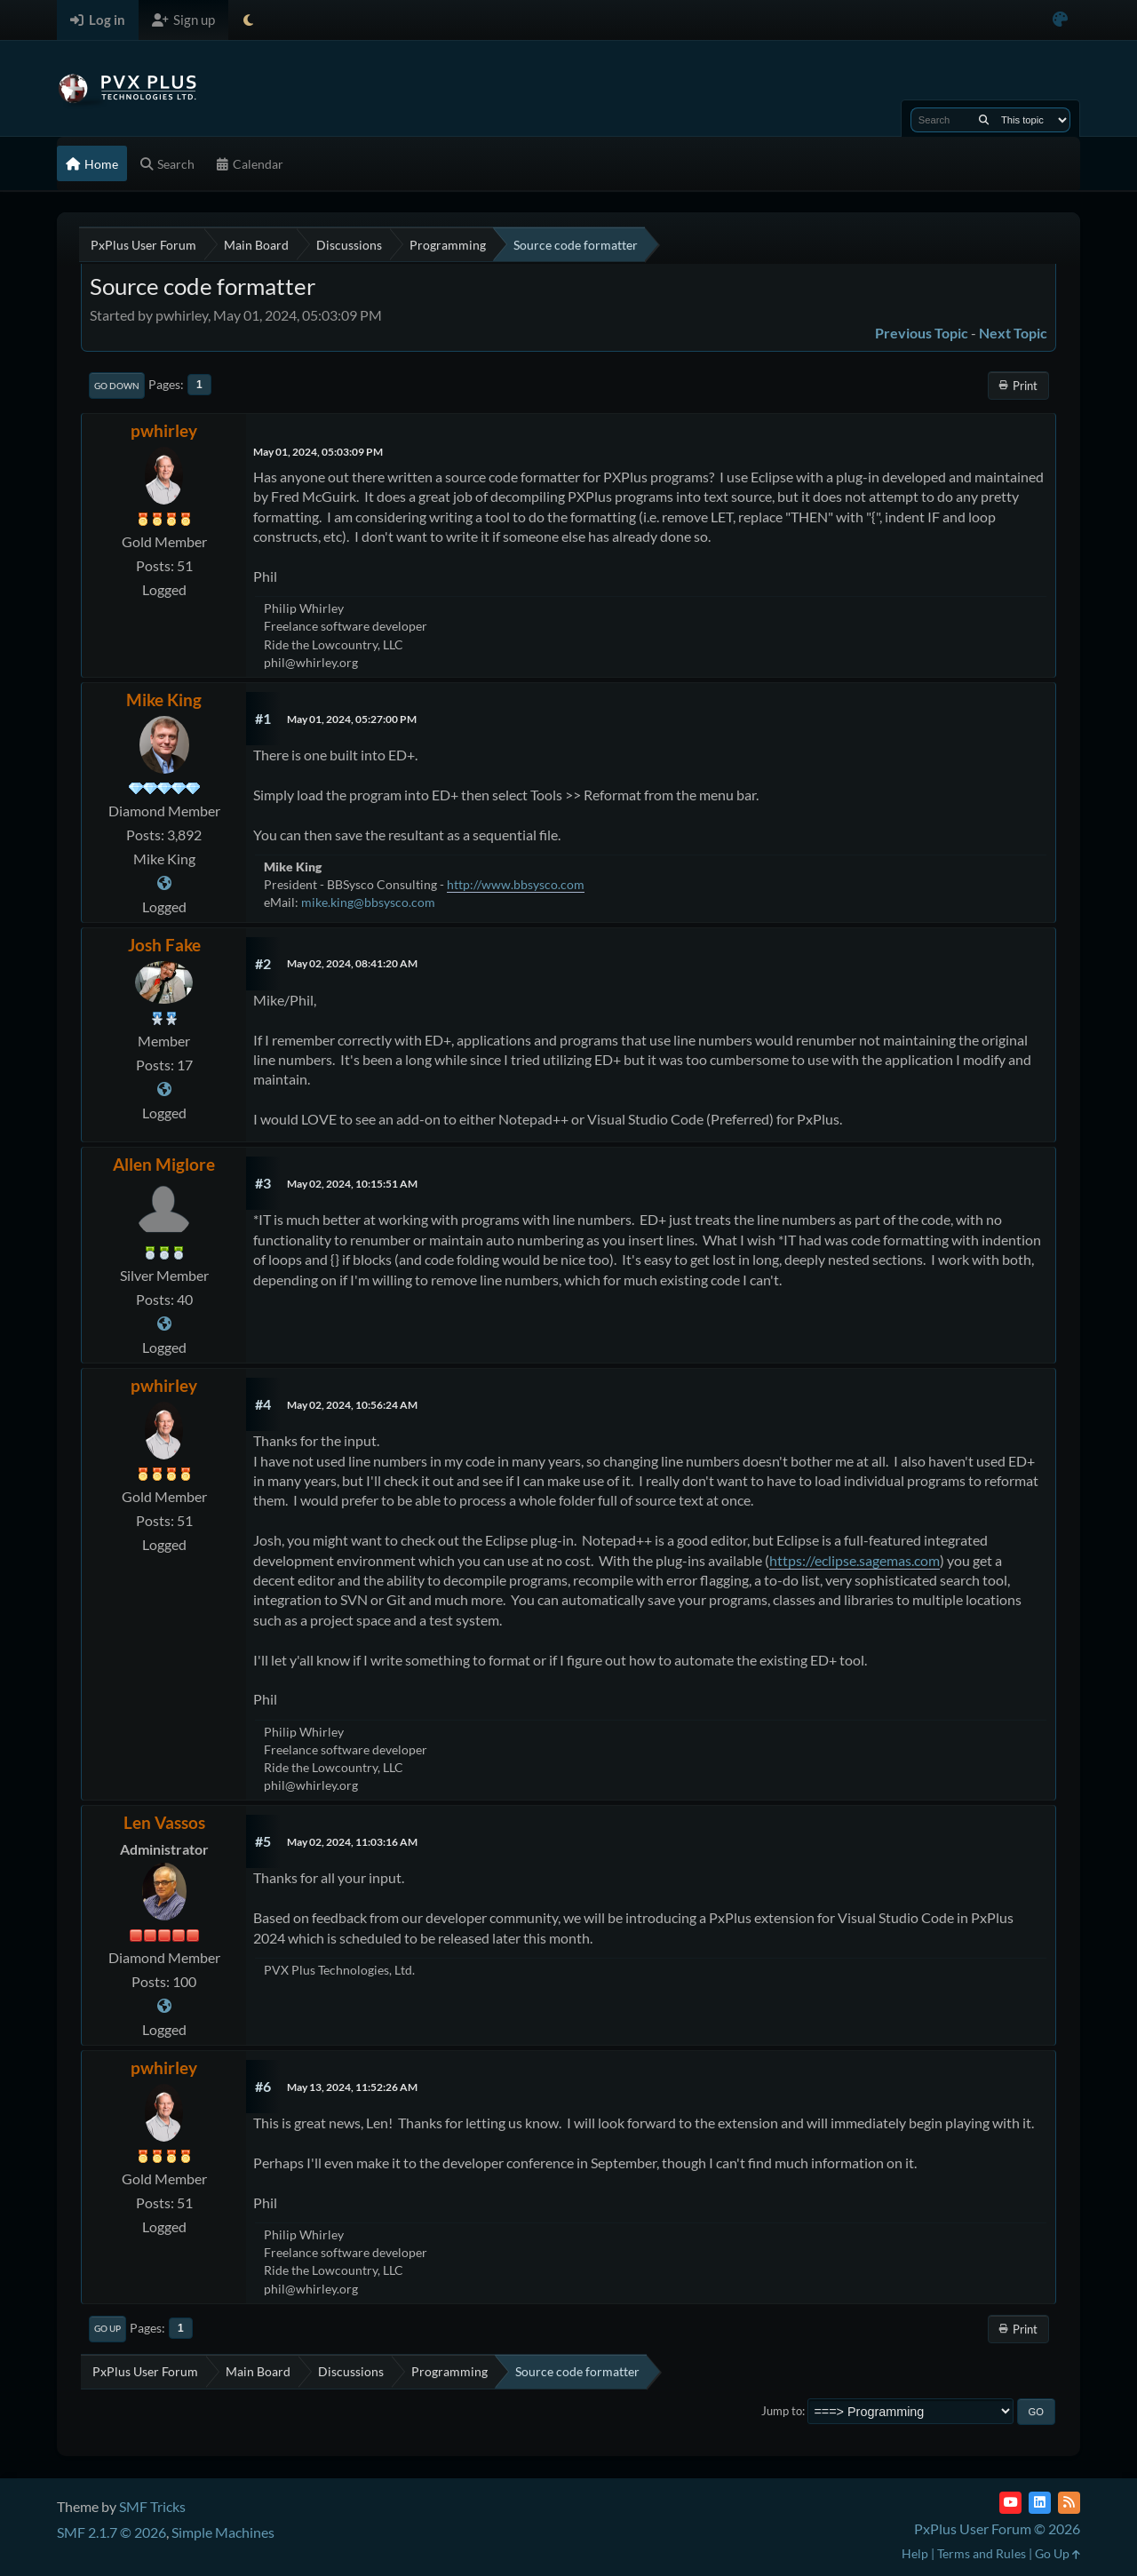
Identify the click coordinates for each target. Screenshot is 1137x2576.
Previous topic (921, 332)
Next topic (1013, 332)
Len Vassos (164, 1822)
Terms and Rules (981, 2553)
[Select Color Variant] (1060, 20)
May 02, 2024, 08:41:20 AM (352, 963)
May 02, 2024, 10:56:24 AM (352, 1405)
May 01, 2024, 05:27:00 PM (352, 719)
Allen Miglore (164, 1164)
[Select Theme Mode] (248, 20)
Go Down (116, 385)
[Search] (984, 119)
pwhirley (164, 430)
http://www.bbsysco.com (515, 884)
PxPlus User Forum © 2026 (997, 2528)
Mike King (164, 699)
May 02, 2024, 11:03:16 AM (352, 1842)
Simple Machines (222, 2532)
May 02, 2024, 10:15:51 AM (352, 1183)
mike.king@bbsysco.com (368, 902)
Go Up (107, 2328)
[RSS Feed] (1069, 2503)
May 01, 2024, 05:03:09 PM (318, 451)
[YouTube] (1010, 2503)
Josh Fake (164, 944)
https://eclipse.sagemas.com (854, 1560)
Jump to (781, 2411)
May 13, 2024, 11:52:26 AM (352, 2087)
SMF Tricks (152, 2506)
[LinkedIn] (1040, 2503)
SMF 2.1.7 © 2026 (111, 2532)
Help (915, 2553)
